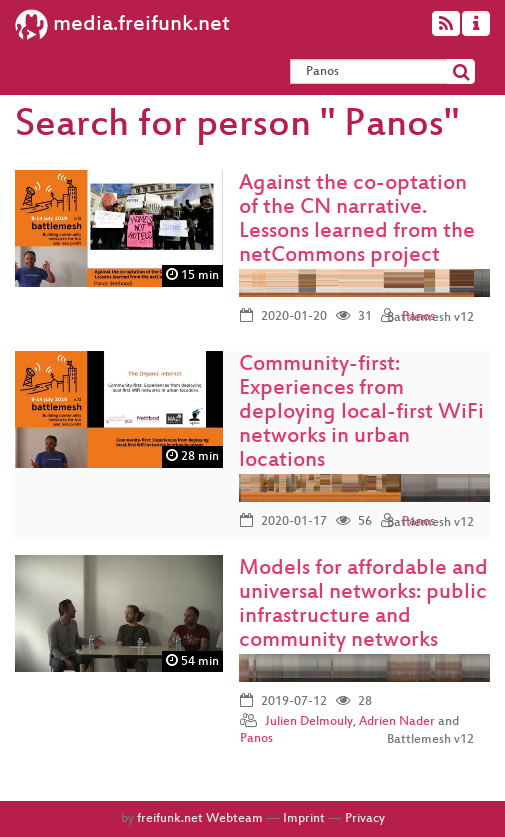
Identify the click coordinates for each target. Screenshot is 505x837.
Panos (256, 739)
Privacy (365, 819)
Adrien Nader (397, 722)
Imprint (304, 819)
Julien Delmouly (309, 722)
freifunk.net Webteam (200, 819)
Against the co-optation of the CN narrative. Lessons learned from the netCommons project (357, 220)
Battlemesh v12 (430, 318)
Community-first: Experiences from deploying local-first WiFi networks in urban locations (361, 413)
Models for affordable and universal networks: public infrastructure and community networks (363, 605)
